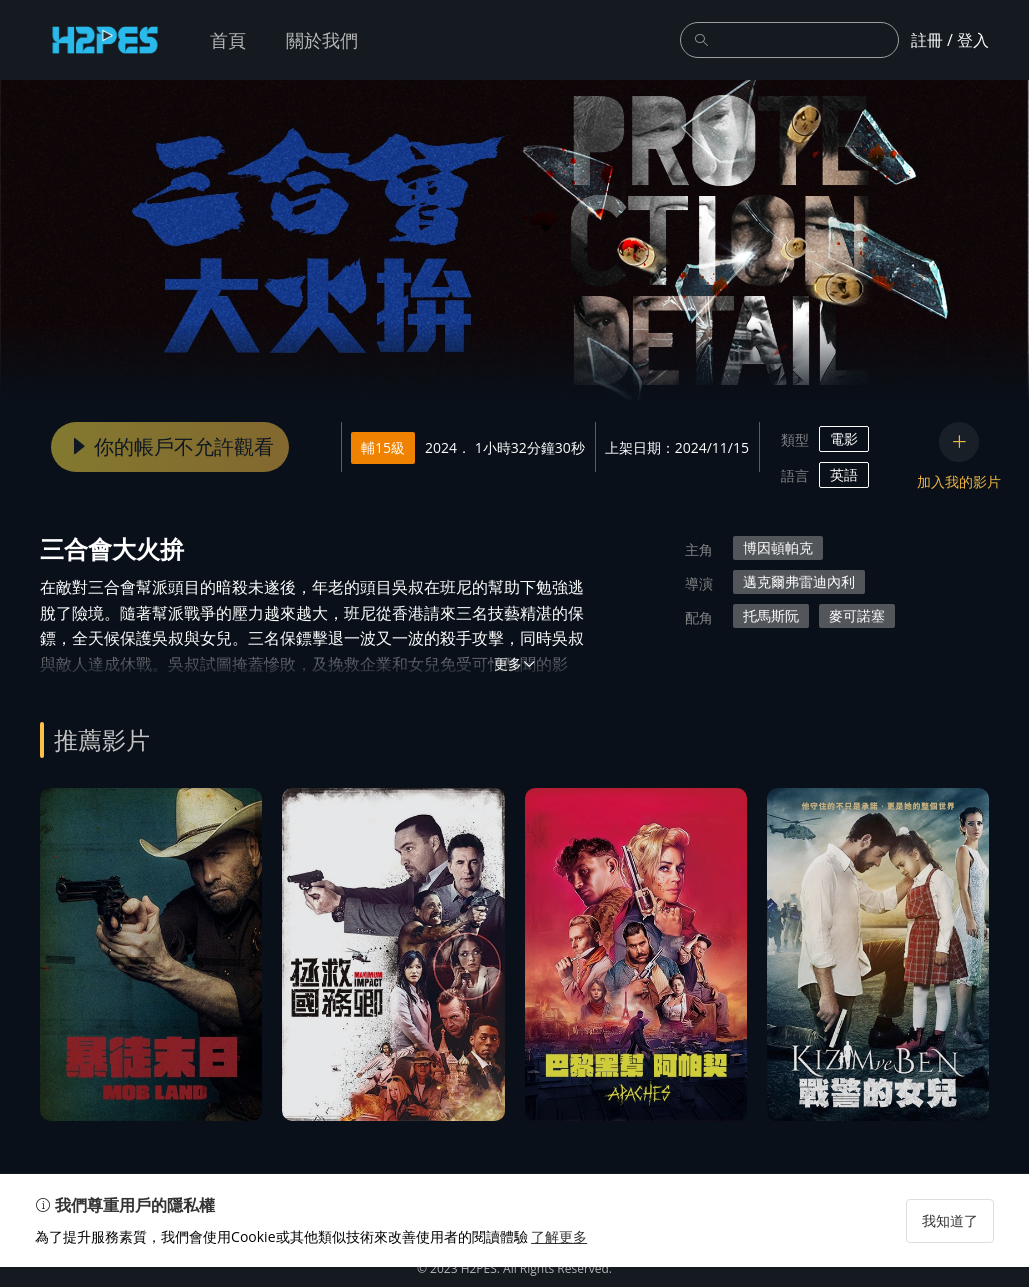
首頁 (228, 40)
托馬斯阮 (771, 615)
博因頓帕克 (778, 547)
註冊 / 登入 (950, 40)
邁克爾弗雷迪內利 (799, 581)
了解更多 (564, 1256)
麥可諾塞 (857, 615)
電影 (844, 438)
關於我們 (322, 40)
